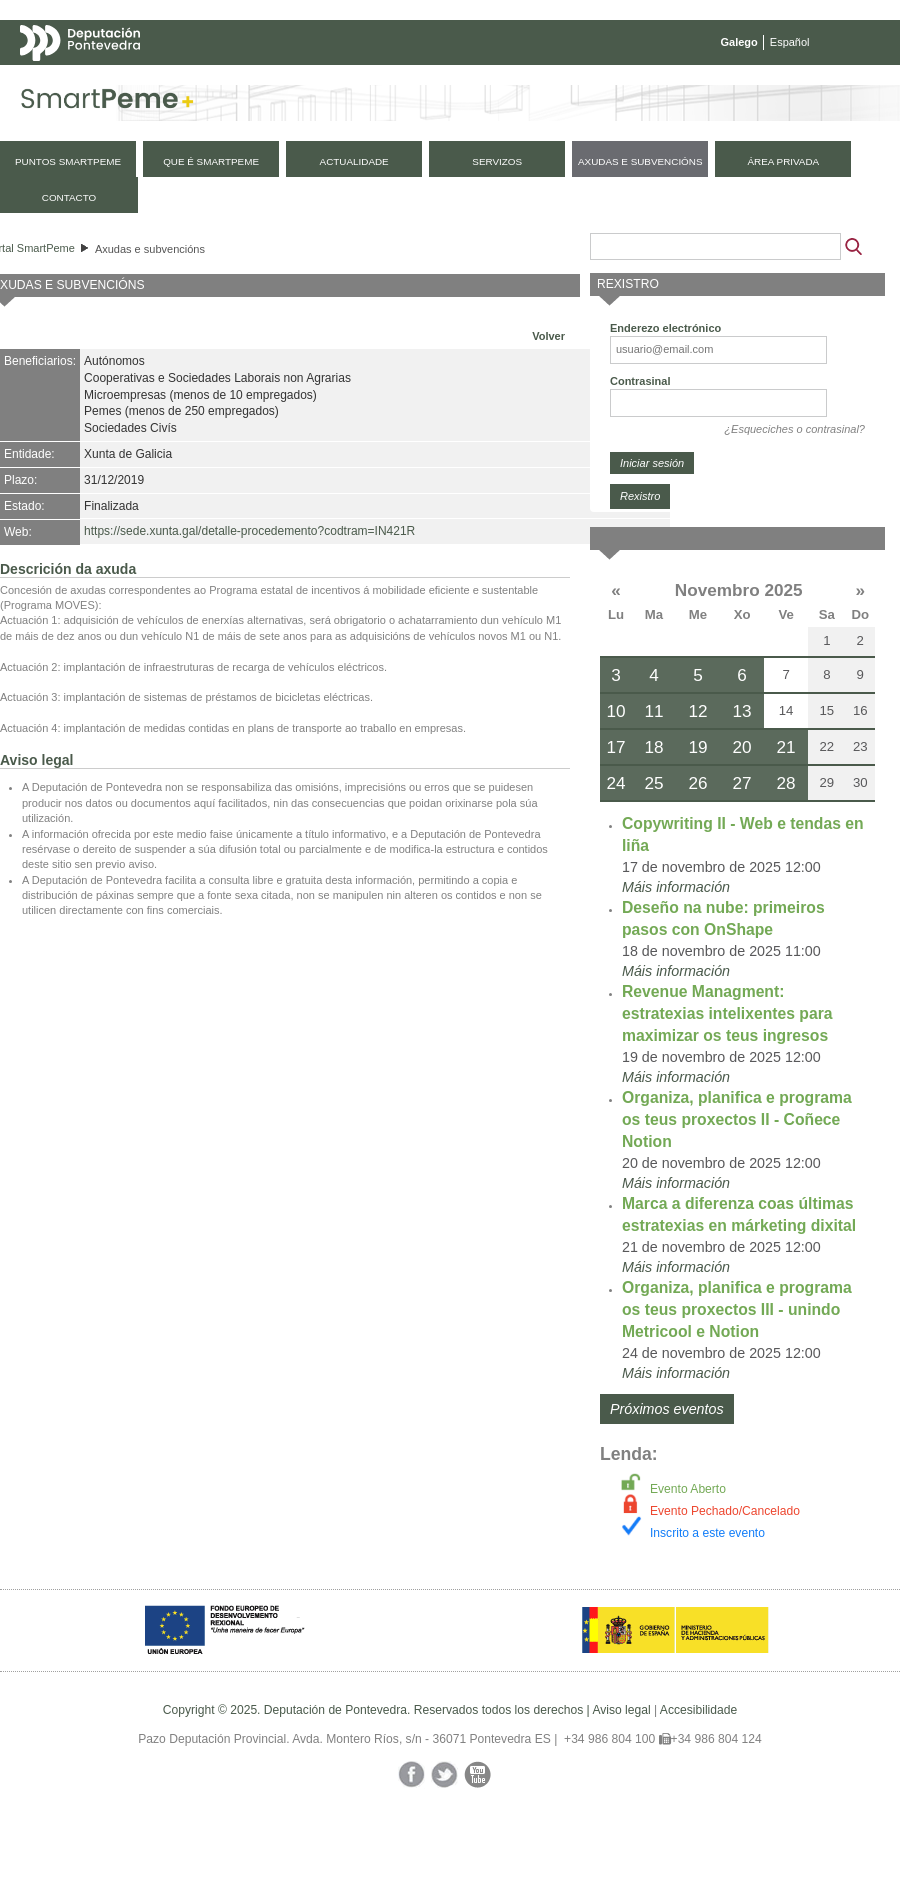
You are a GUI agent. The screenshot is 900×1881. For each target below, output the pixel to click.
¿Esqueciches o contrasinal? (794, 429)
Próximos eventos (667, 1409)
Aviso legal (621, 1710)
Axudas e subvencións (150, 249)
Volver (548, 336)
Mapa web (217, 82)
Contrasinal (640, 381)
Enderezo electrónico (665, 328)
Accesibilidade (698, 1710)
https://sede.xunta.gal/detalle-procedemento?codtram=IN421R (249, 531)
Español (790, 42)
